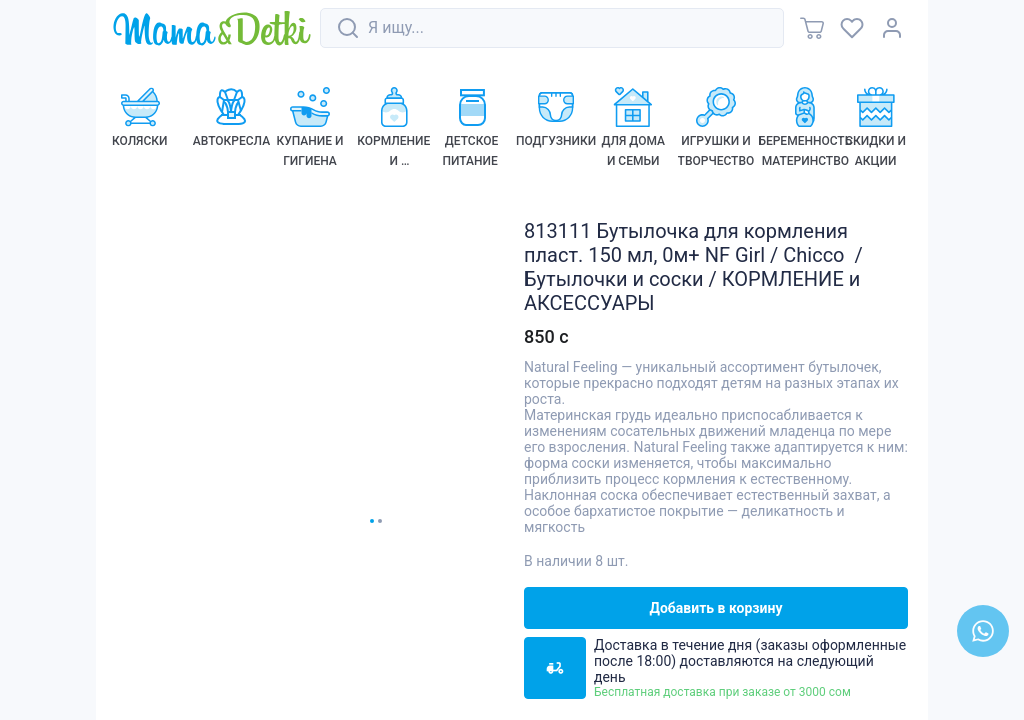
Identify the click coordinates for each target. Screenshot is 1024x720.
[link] (212, 29)
